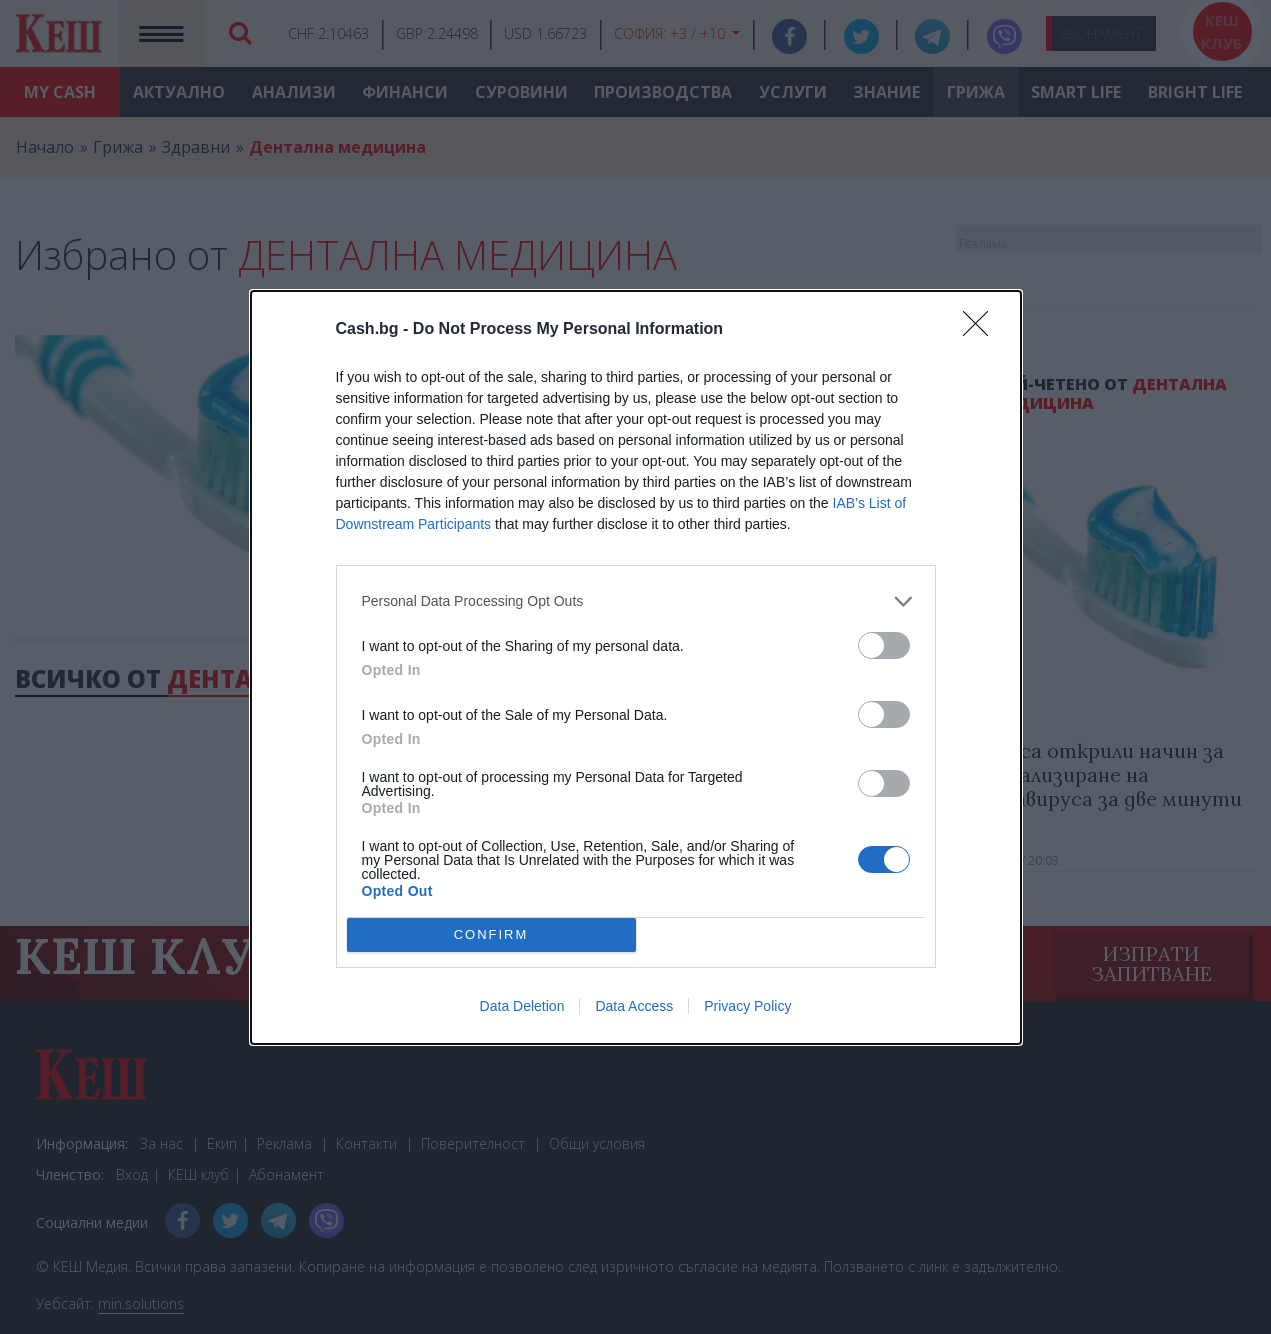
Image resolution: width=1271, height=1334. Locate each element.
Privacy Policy (747, 1006)
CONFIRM (491, 934)
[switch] (884, 645)
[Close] (982, 330)
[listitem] (636, 601)
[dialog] (636, 667)
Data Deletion (522, 1006)
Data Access (634, 1006)
